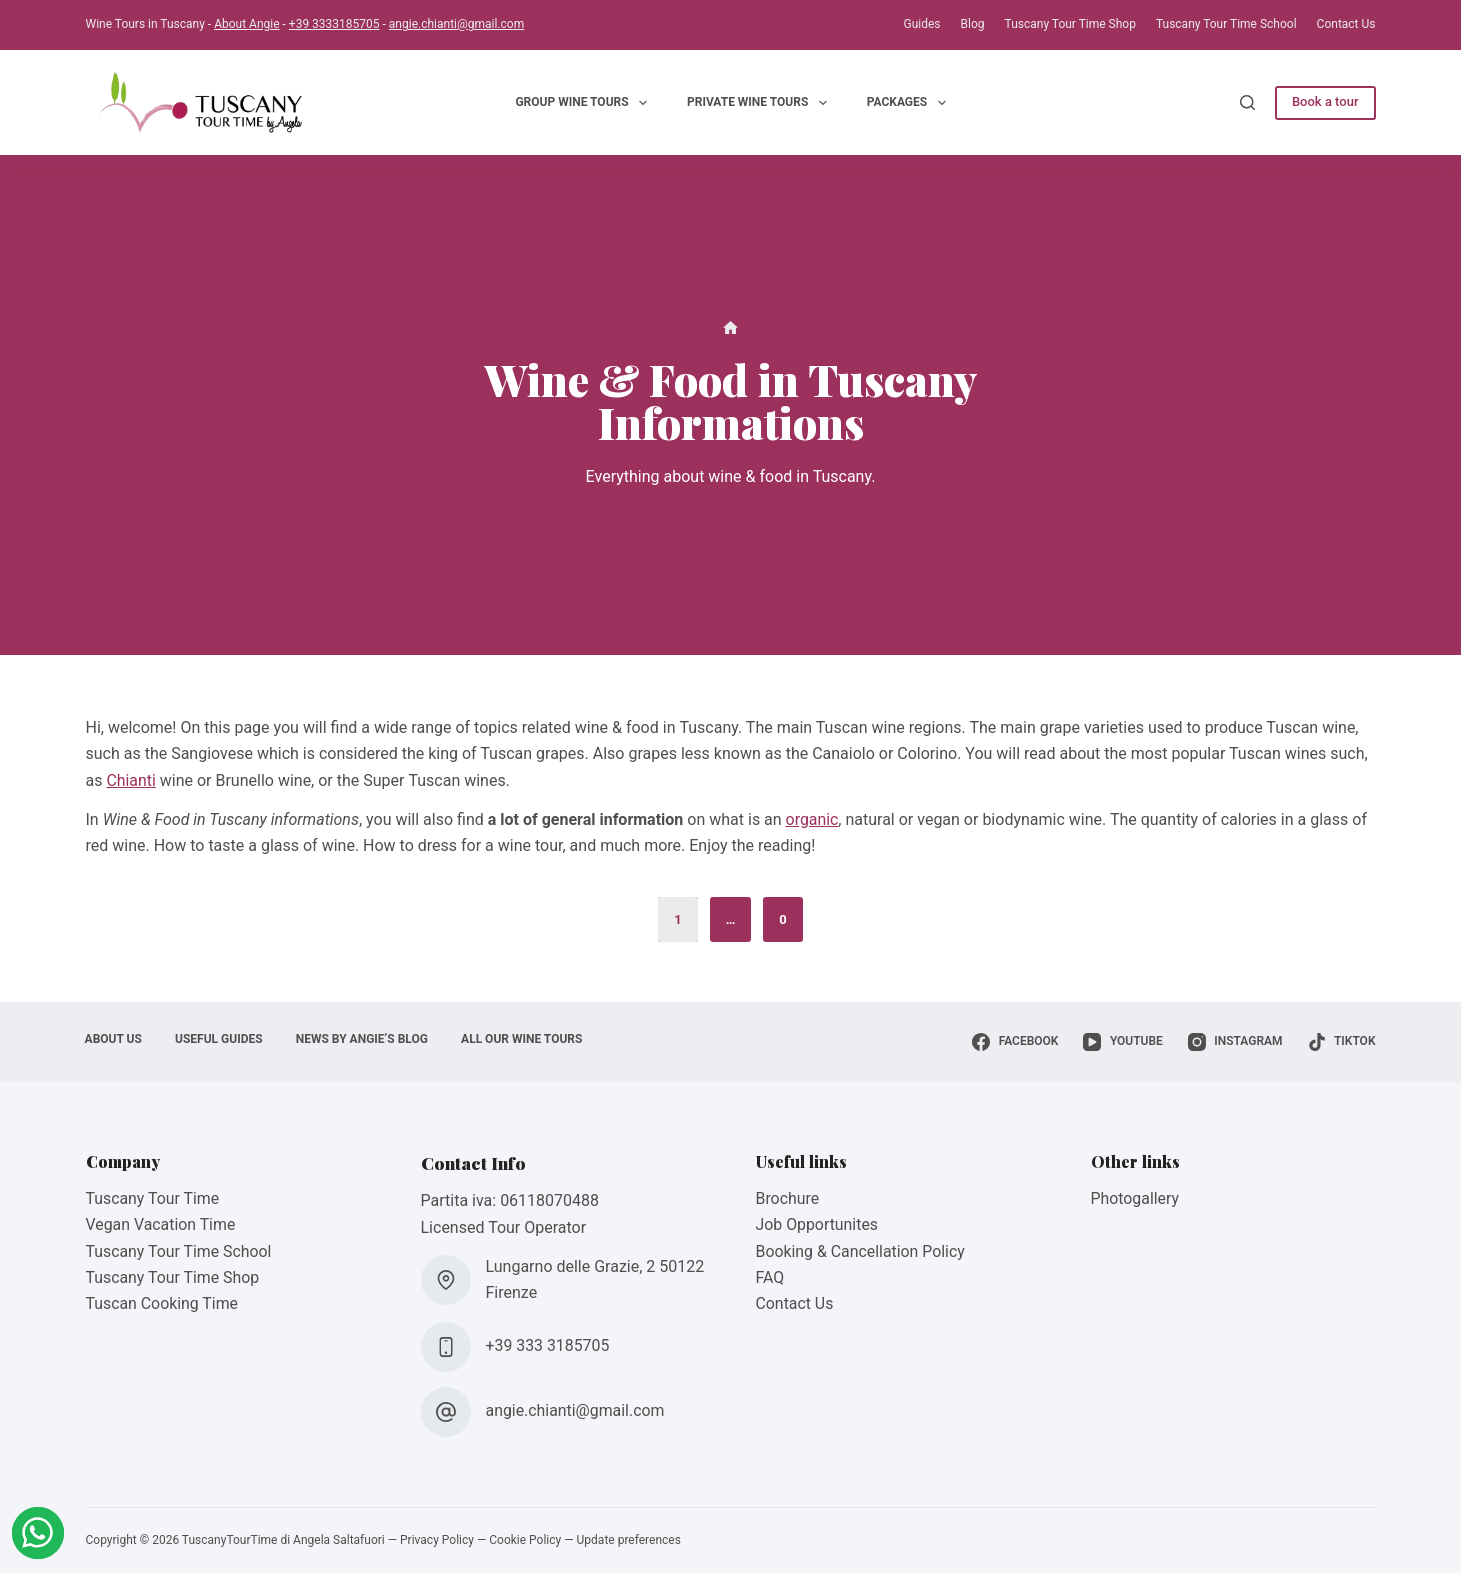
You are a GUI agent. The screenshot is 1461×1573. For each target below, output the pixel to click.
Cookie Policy (525, 1540)
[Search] (1247, 102)
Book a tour (1325, 101)
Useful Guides (222, 1039)
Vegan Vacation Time (161, 1224)
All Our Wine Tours (528, 1039)
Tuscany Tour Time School (1226, 24)
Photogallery (1135, 1198)
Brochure (788, 1198)
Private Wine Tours (761, 103)
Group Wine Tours (585, 103)
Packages (910, 103)
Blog (973, 24)
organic (812, 819)
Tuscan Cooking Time (163, 1303)
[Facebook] (1015, 1042)
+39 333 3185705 (548, 1345)
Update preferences (629, 1540)
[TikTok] (1342, 1042)
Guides (922, 24)
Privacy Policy (437, 1540)
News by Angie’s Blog (366, 1039)
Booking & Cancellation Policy (861, 1251)
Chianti (131, 780)
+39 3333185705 (334, 24)
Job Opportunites (818, 1224)
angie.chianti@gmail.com (456, 24)
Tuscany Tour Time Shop (1070, 24)
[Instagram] (1235, 1042)
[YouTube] (1122, 1042)
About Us (114, 1039)
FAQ (770, 1277)
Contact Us (1346, 24)
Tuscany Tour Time (153, 1198)
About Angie (246, 24)
